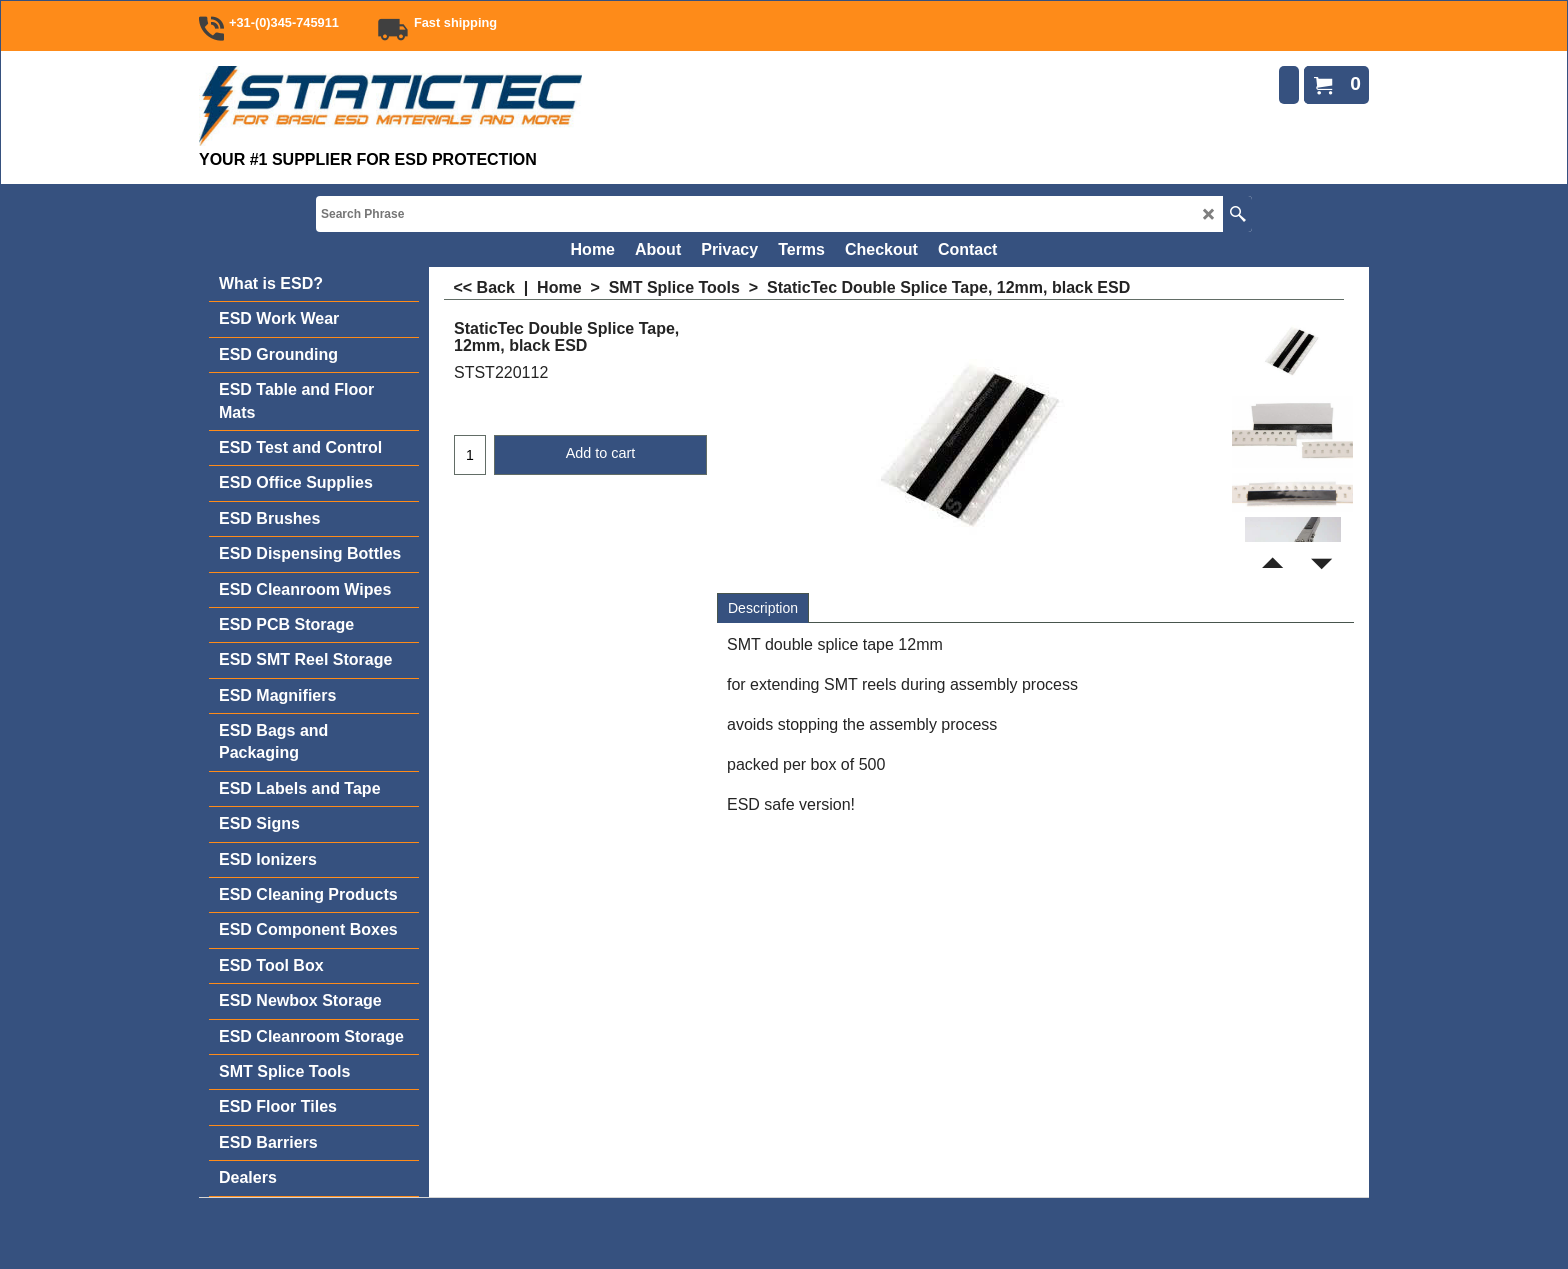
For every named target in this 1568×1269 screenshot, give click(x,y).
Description (763, 608)
